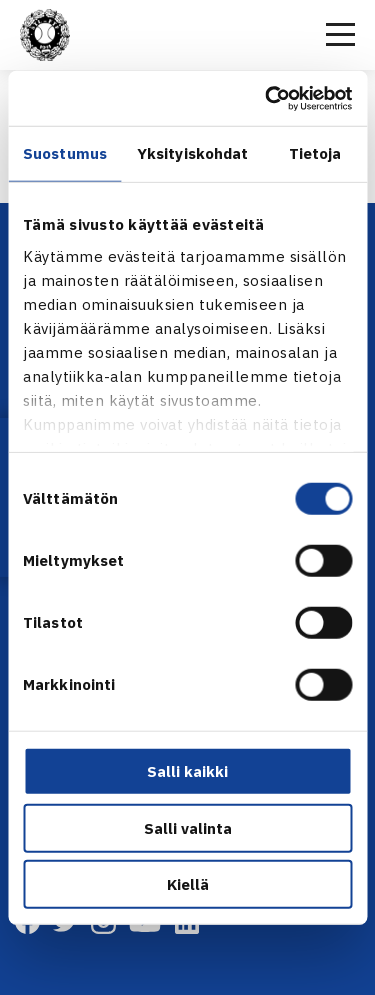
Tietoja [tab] (315, 153)
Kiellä (188, 884)
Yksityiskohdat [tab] (192, 153)
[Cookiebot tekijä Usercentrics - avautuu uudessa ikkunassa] (267, 98)
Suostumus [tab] (65, 153)
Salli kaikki (187, 771)
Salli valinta (188, 827)
